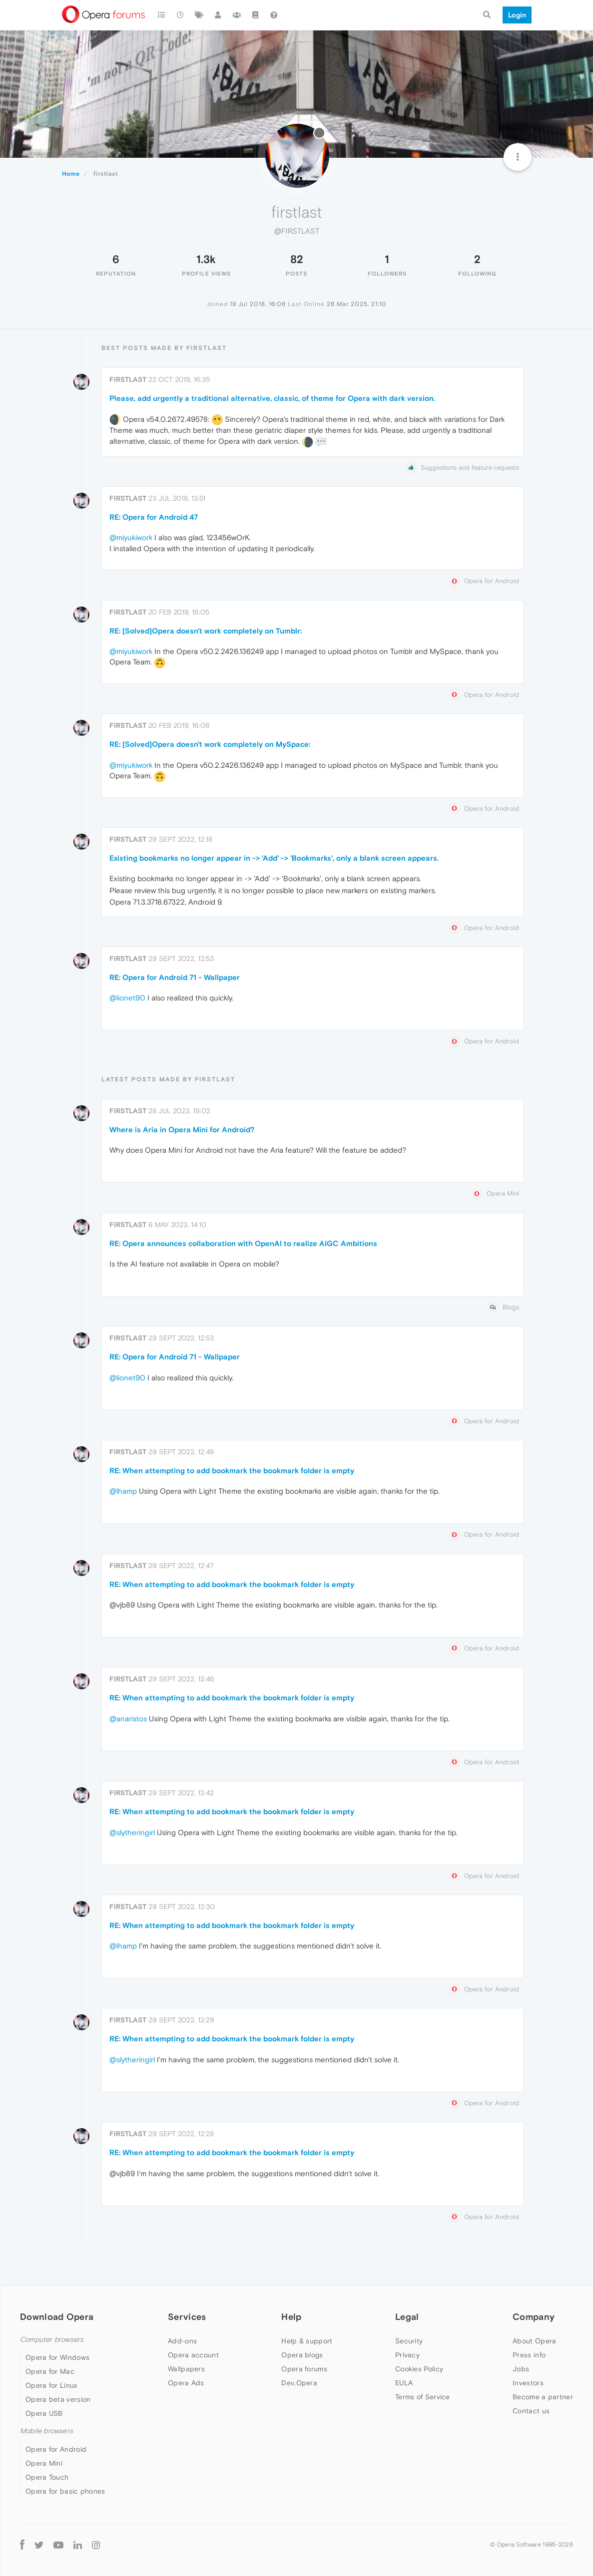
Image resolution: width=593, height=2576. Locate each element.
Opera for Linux (51, 2385)
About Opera (534, 2341)
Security (409, 2341)
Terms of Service (422, 2397)
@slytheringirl (132, 1832)
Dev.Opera (299, 2383)
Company (534, 2316)
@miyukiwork (130, 537)
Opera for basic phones (65, 2491)
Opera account (193, 2355)
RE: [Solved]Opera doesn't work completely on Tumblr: (205, 631)
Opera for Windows (57, 2357)
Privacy (407, 2355)
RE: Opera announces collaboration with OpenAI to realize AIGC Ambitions (243, 1243)
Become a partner (543, 2397)
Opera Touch (46, 2477)
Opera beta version (57, 2399)
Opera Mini (43, 2463)
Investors (528, 2383)
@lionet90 (127, 997)
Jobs (521, 2369)
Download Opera (56, 2316)
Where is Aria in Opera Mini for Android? (181, 1129)
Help (291, 2316)
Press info (529, 2355)
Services (187, 2316)
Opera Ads (186, 2383)
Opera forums (304, 2369)
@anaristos (128, 1718)
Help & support (306, 2341)
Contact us (531, 2411)
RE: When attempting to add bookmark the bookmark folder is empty (231, 1470)
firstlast (127, 379)
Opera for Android (55, 2449)
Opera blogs (302, 2355)
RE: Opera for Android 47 (153, 517)
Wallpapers (186, 2369)
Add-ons (182, 2341)
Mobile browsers (46, 2431)
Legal (407, 2316)
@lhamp (123, 1491)
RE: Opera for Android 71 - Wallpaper (174, 977)
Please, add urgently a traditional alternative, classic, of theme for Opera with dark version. (272, 398)
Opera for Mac (49, 2371)
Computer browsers (51, 2339)
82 (296, 259)
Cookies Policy (419, 2369)
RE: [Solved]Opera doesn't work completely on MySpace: (209, 744)
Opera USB (44, 2413)
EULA (404, 2383)
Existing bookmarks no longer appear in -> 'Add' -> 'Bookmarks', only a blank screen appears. (274, 858)
